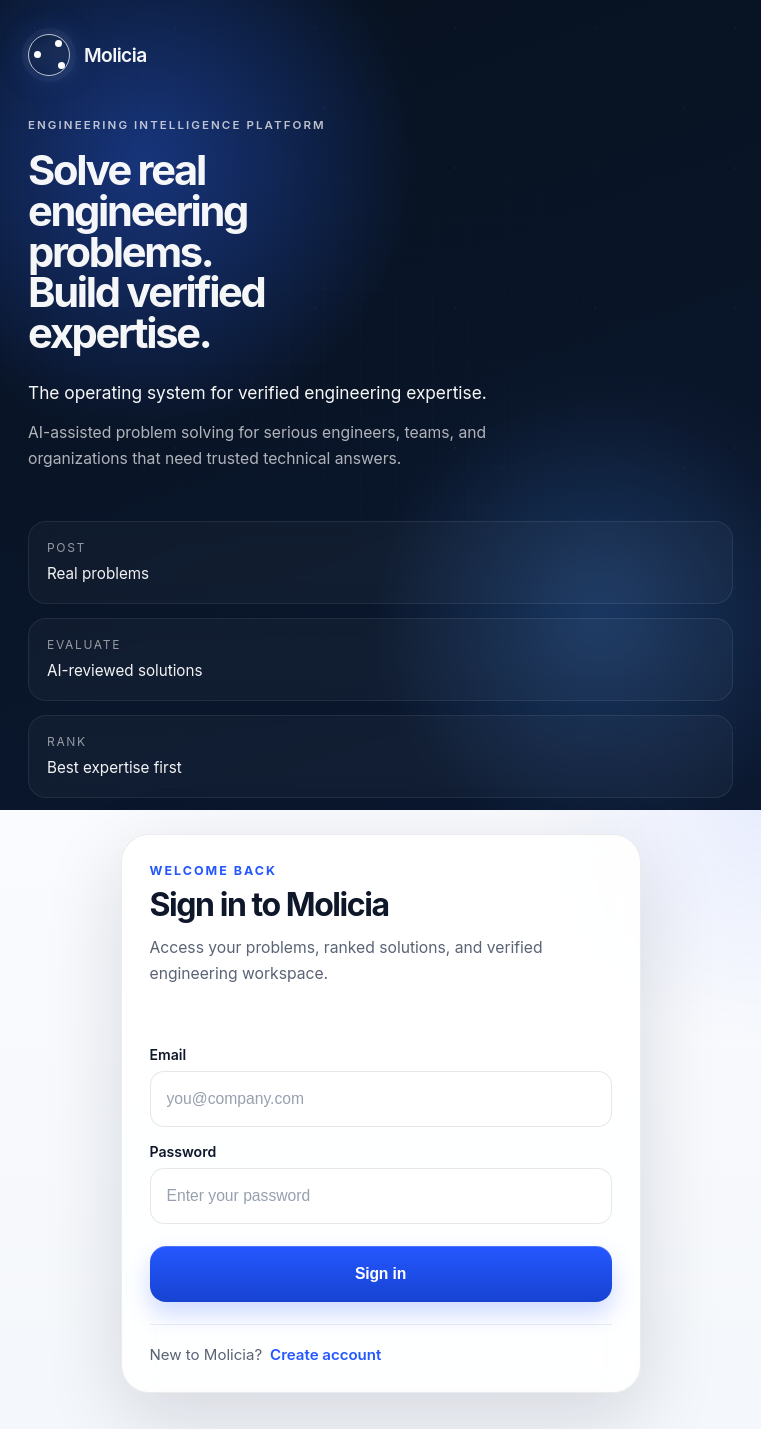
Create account (325, 1354)
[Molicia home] (87, 55)
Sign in (380, 1273)
